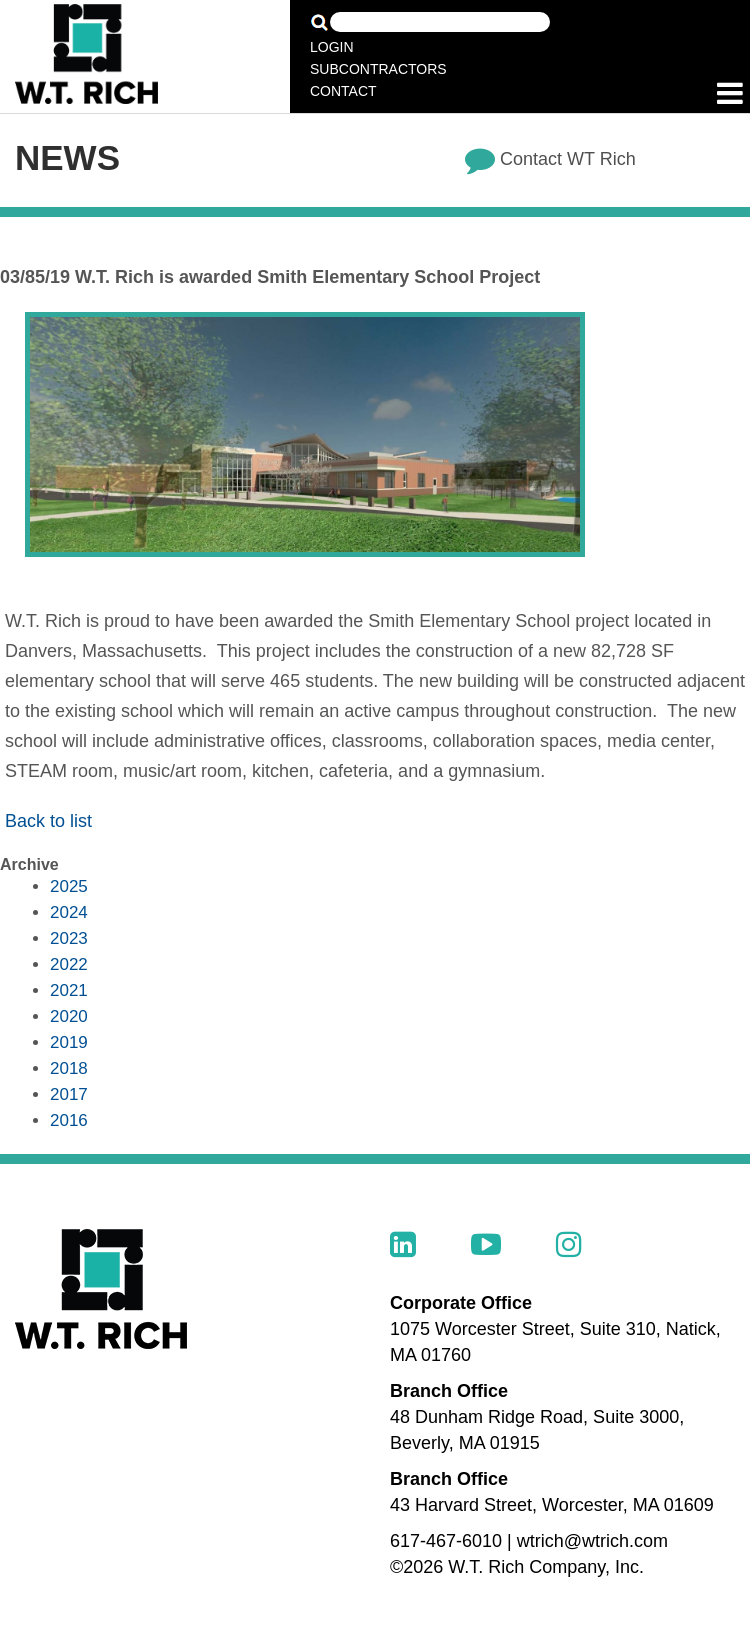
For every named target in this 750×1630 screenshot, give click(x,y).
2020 (69, 1016)
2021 (69, 990)
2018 (69, 1068)
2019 (69, 1042)
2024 (69, 912)
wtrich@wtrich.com (592, 1541)
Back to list (48, 821)
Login (332, 47)
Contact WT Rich (568, 159)
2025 (69, 886)
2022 (69, 964)
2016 (69, 1120)
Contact (343, 91)
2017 (69, 1094)
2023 (69, 938)
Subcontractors (378, 69)
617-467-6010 (446, 1541)
